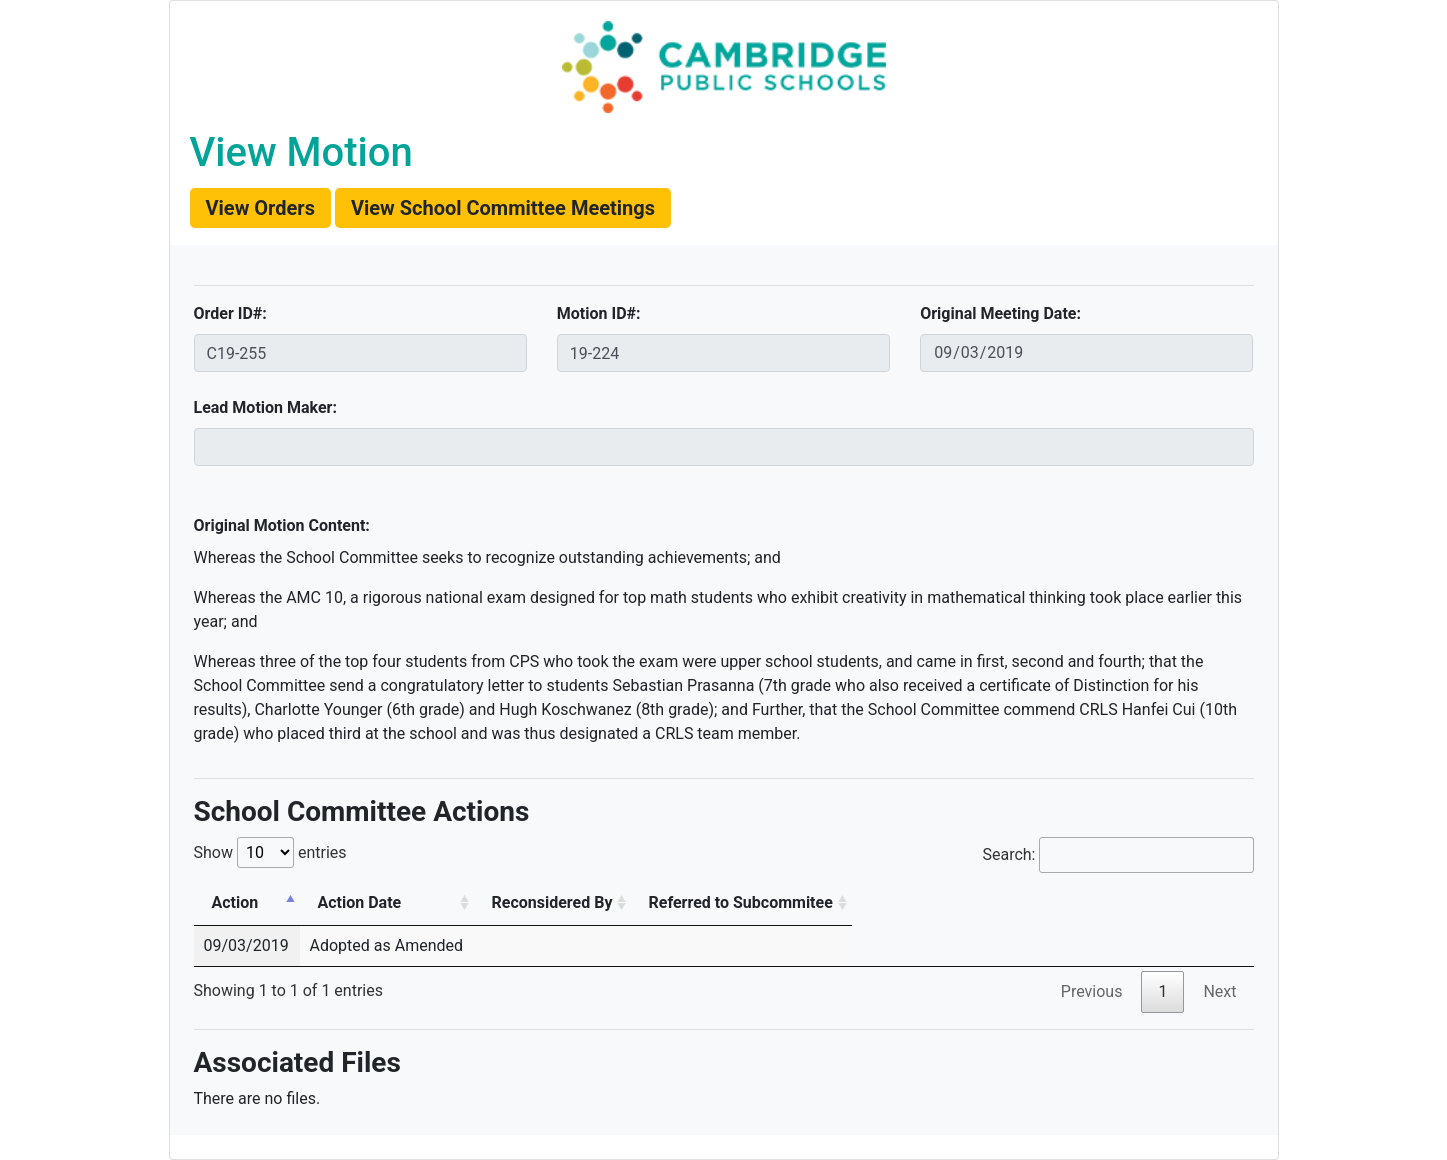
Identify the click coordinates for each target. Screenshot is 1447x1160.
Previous (1092, 991)
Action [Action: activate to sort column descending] (235, 902)
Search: (1117, 855)
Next (1219, 991)
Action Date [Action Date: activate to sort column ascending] (360, 902)
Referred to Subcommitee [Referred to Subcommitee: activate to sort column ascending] (741, 902)
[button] (260, 208)
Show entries (270, 852)
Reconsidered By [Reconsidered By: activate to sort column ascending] (552, 902)
